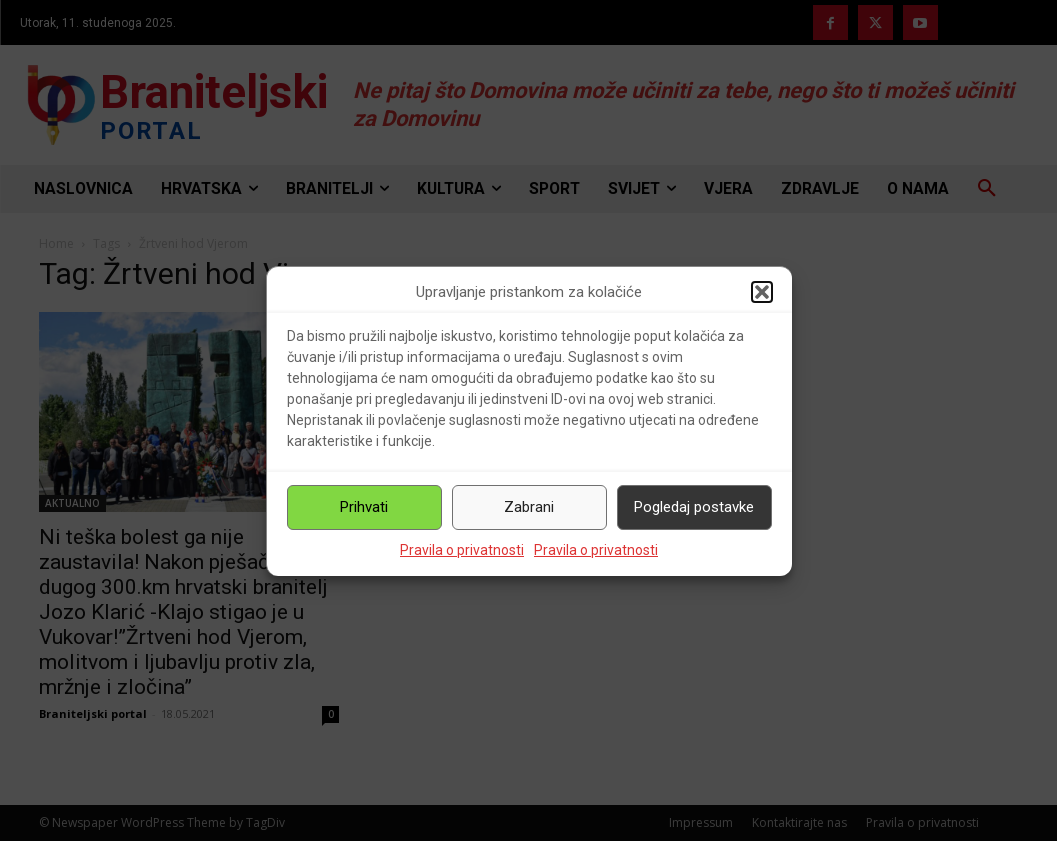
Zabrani (529, 507)
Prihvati (364, 507)
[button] (762, 292)
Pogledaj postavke (694, 507)
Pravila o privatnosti (462, 550)
